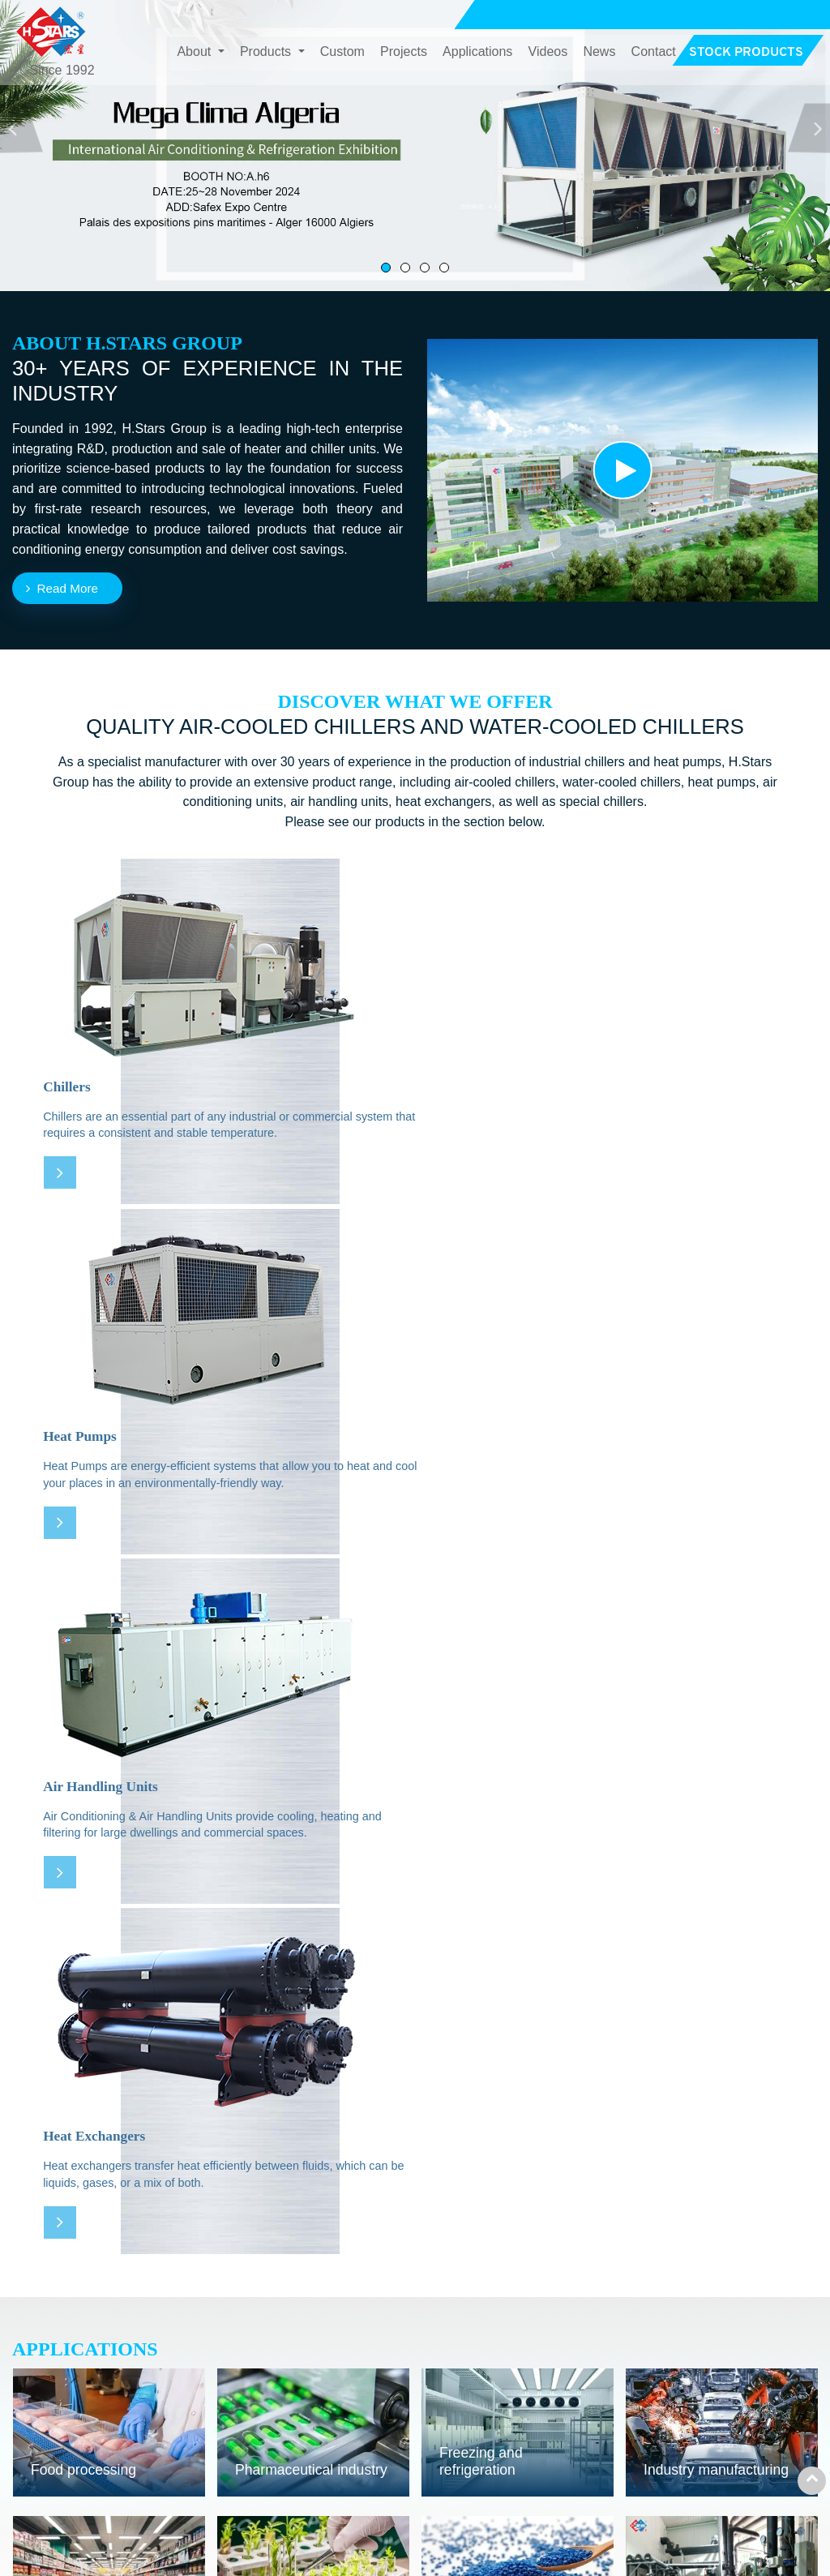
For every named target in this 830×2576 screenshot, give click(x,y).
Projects (403, 53)
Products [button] (267, 53)
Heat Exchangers (316, 2441)
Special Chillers (310, 2465)
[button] (809, 127)
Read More (70, 588)
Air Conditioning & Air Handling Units (354, 2409)
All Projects (490, 2224)
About (524, 2353)
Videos (548, 53)
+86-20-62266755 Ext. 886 (725, 2443)
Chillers (287, 2353)
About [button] (195, 53)
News (599, 53)
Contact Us (686, 2311)
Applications (477, 53)
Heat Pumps (301, 2377)
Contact (653, 53)
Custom (342, 53)
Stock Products (551, 2473)
